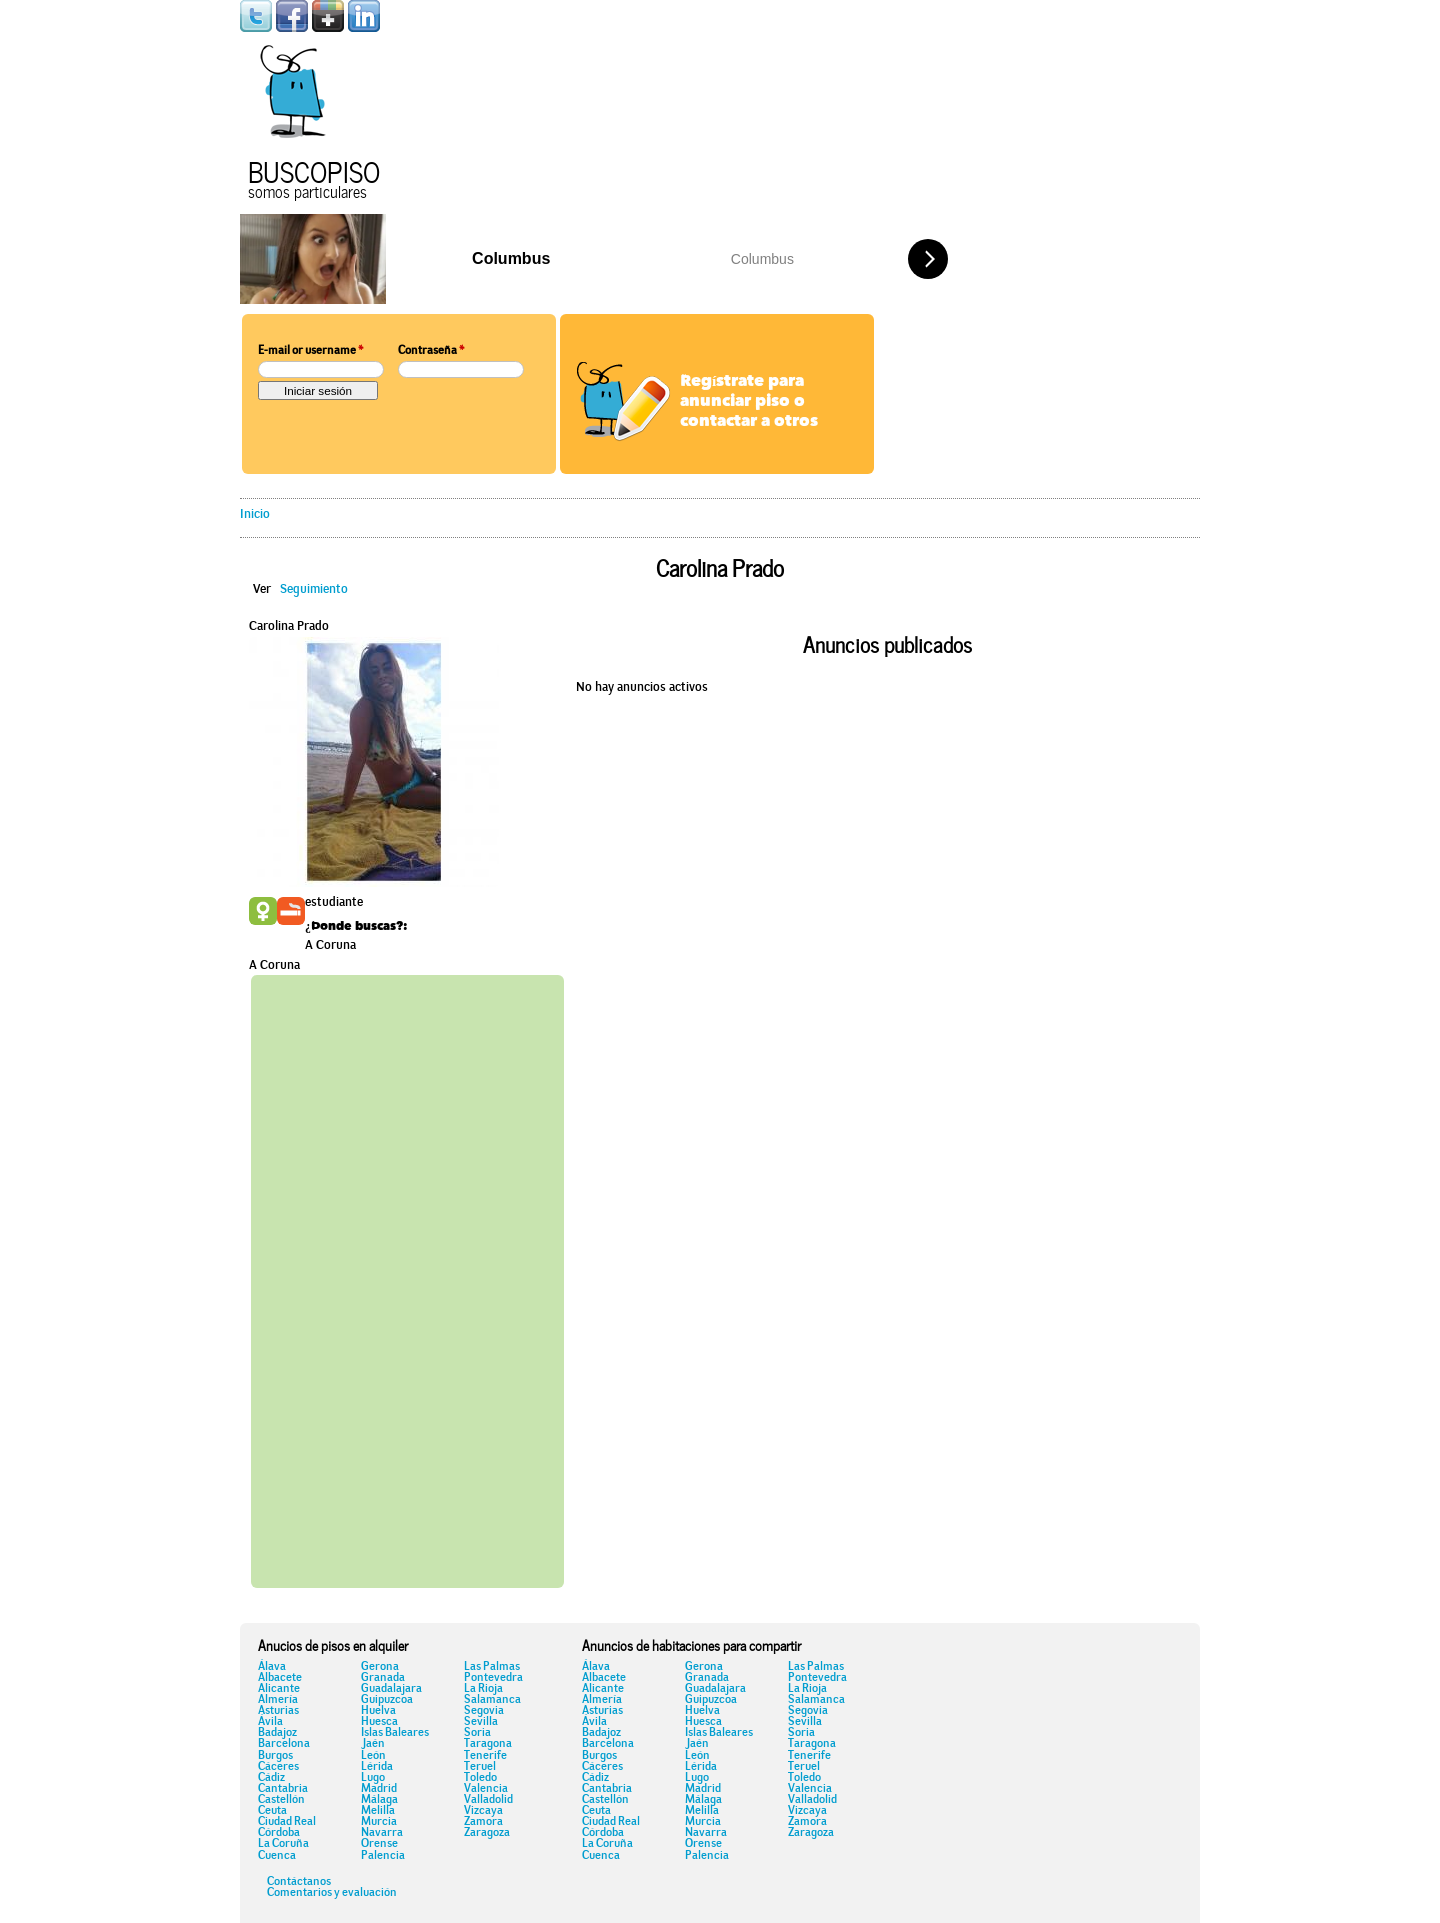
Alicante (279, 1689)
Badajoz (277, 1733)
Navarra (382, 1833)
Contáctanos (299, 1882)
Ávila (270, 1722)
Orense (379, 1844)
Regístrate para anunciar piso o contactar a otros (749, 402)
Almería (278, 1700)
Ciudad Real (287, 1822)
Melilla (378, 1811)
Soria (477, 1733)
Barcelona (284, 1744)
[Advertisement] (407, 1278)
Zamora (483, 1822)
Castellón (281, 1800)
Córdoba (279, 1833)
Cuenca (277, 1856)
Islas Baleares (395, 1733)
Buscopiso (314, 169)
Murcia (379, 1822)
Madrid (379, 1789)
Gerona (380, 1667)
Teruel (480, 1767)
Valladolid (488, 1800)
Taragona (488, 1744)
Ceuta (272, 1811)
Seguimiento (314, 589)
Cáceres (278, 1767)
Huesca (379, 1722)
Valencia (486, 1789)
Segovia (484, 1711)
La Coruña (283, 1844)
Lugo (373, 1778)
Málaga (379, 1800)
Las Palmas (492, 1667)
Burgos (275, 1756)
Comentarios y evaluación (332, 1893)
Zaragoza (487, 1833)
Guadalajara (391, 1689)
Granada (383, 1678)
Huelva (378, 1711)
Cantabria (283, 1789)
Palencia (383, 1856)
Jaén (373, 1744)
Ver (262, 589)
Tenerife (485, 1756)
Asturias (278, 1711)
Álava (272, 1667)
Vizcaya (483, 1811)
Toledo (480, 1778)
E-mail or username (310, 351)
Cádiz (271, 1778)
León (373, 1756)
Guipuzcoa (387, 1700)
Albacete (280, 1678)
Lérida (377, 1767)
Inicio (255, 514)
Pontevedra (493, 1678)
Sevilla (481, 1722)
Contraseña (431, 351)
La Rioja (483, 1689)
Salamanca (492, 1700)
